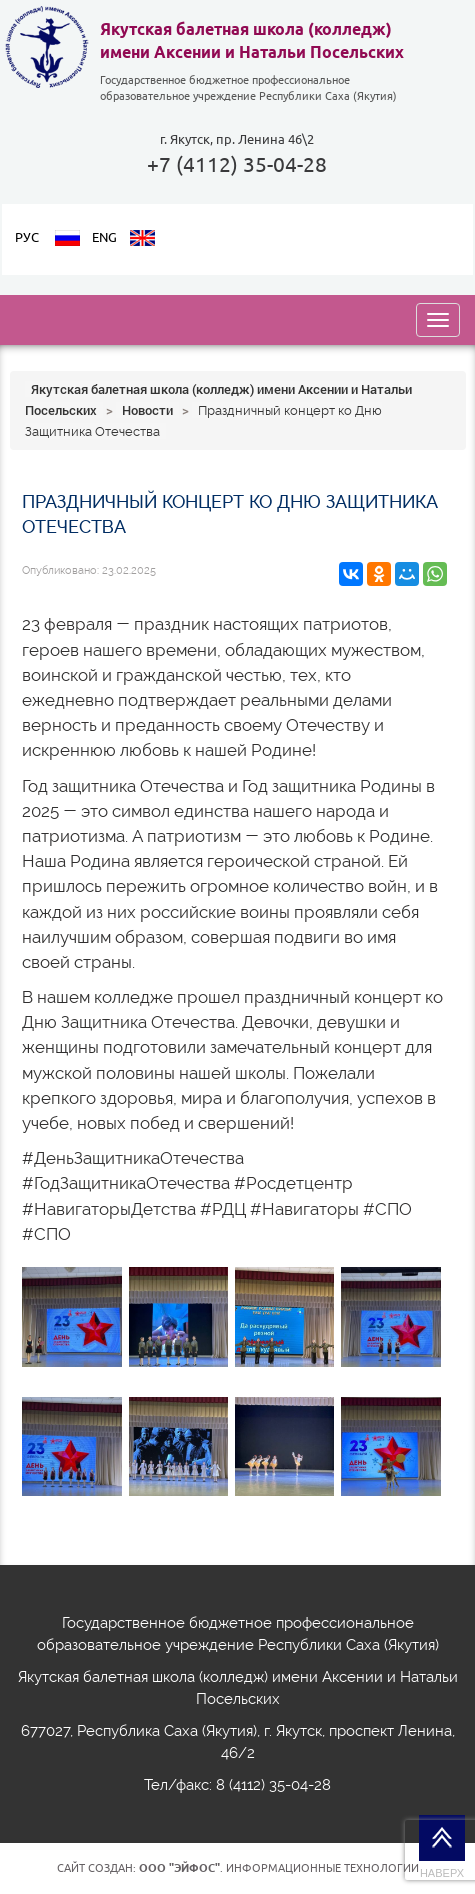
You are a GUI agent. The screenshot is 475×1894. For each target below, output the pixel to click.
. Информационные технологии (279, 1868)
